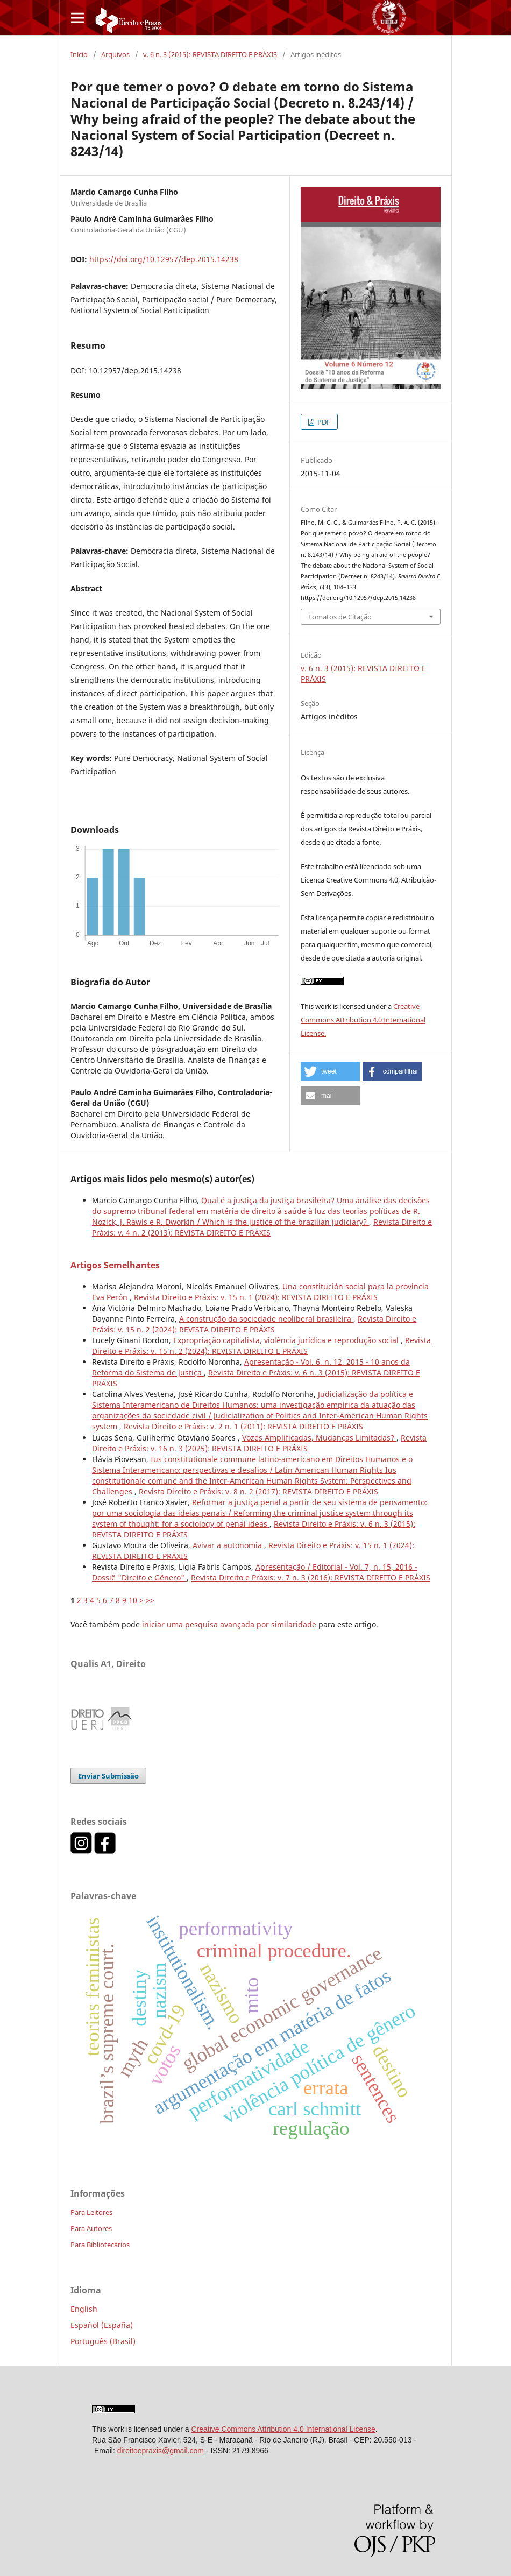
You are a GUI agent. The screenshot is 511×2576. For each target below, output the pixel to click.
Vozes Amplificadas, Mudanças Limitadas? (319, 1437)
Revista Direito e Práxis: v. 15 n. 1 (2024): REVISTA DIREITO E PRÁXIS (256, 1297)
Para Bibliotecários (100, 2244)
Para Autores (91, 2228)
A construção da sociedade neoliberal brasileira (266, 1319)
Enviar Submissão (108, 1776)
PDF (323, 422)
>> (150, 1600)
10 (133, 1600)
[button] (330, 1071)
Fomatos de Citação (340, 617)
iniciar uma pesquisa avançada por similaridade (229, 1624)
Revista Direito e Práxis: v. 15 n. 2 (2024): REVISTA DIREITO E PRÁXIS (254, 1324)
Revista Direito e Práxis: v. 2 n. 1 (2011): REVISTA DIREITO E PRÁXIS (243, 1426)
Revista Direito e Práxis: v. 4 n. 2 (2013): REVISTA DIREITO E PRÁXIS (262, 1227)
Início (79, 54)
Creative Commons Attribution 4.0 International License (283, 2429)
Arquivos (115, 54)
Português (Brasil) (103, 2341)
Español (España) (101, 2325)
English (83, 2309)
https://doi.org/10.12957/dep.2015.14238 (163, 259)
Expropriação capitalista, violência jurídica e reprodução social (287, 1340)
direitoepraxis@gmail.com (160, 2450)
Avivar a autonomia (228, 1545)
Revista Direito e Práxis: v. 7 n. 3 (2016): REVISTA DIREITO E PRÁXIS (310, 1577)
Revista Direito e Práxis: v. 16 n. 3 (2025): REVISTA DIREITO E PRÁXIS (259, 1442)
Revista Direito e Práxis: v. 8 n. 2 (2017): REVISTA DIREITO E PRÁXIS (258, 1491)
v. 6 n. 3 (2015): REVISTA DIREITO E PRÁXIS (210, 54)
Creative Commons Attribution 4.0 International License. (363, 1019)
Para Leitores (91, 2212)
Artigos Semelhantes (115, 1265)
